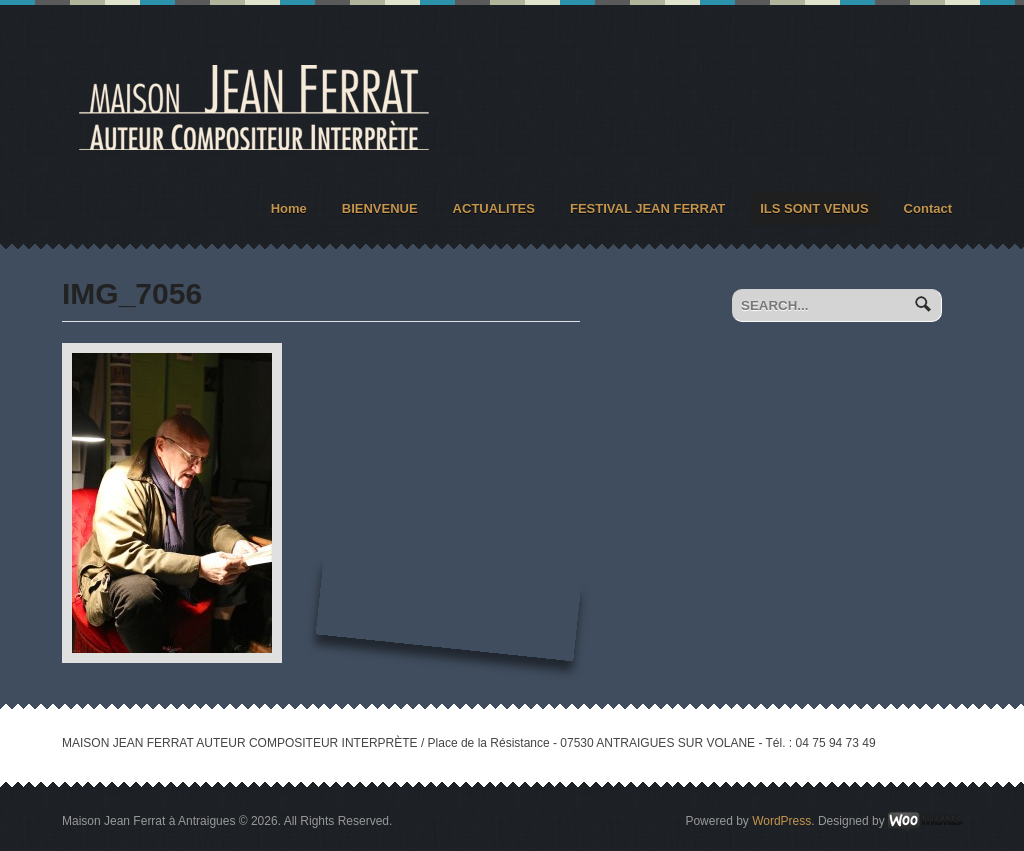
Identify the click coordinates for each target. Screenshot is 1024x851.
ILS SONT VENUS (814, 208)
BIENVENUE (380, 208)
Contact (928, 208)
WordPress (781, 821)
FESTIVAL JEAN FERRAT (647, 208)
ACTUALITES (494, 208)
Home (289, 208)
